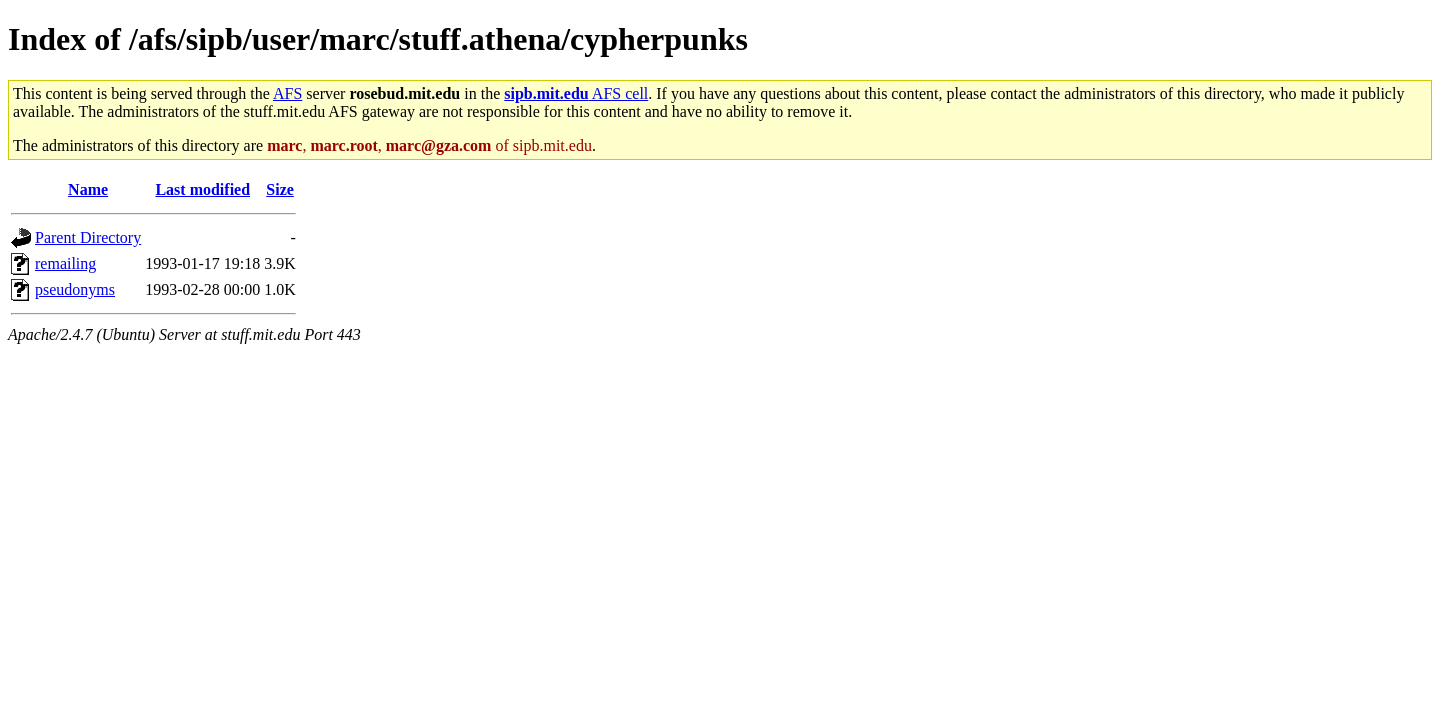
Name (88, 189)
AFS (287, 93)
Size (280, 189)
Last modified (202, 189)
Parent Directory (88, 237)
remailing (65, 263)
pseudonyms (75, 289)
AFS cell (576, 93)
